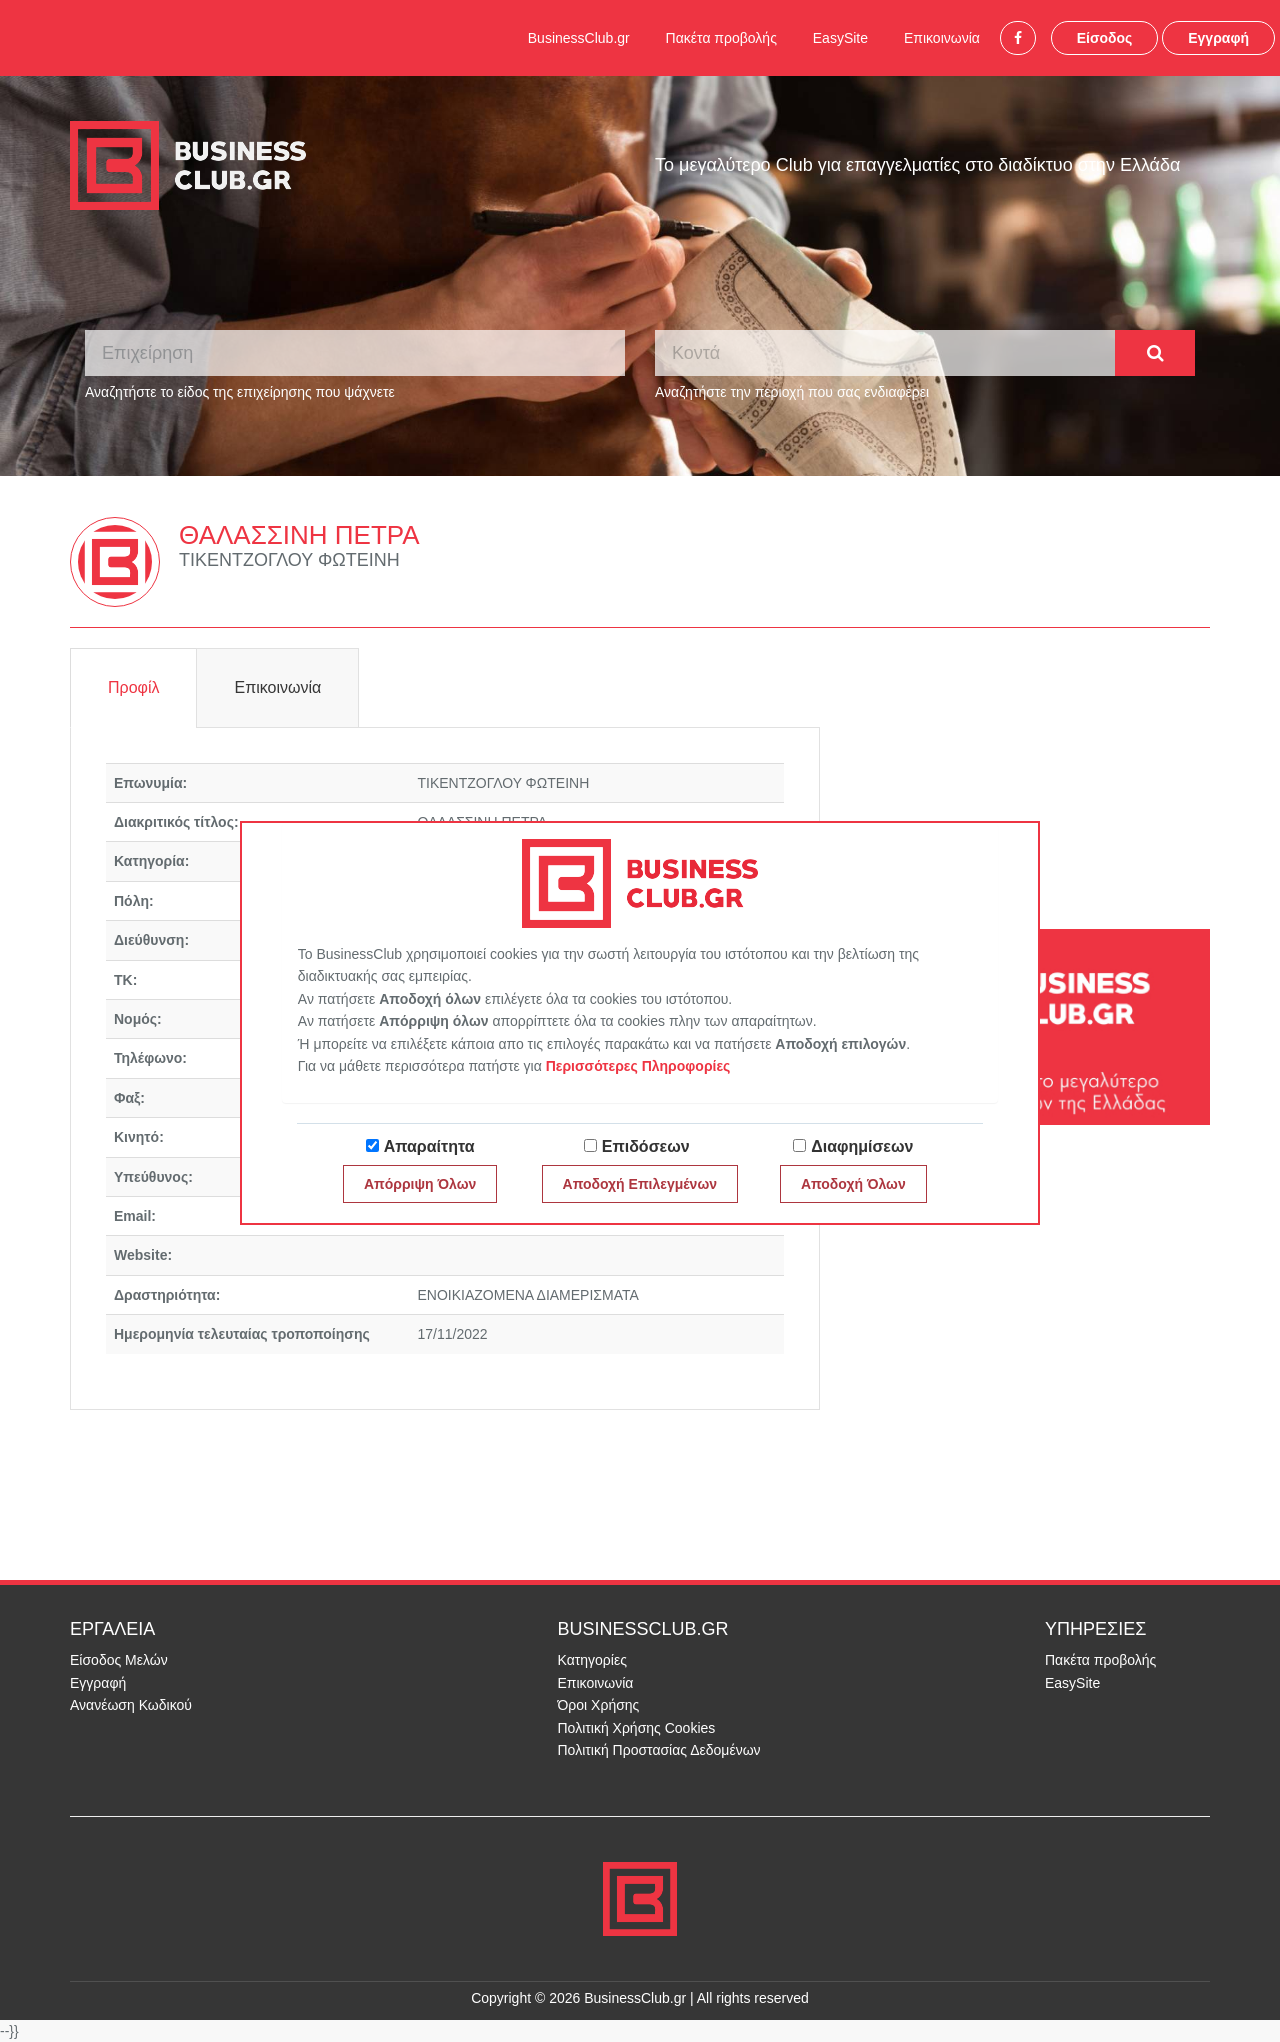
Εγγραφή (1218, 38)
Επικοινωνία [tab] (277, 687)
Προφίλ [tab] (133, 687)
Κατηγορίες (592, 1660)
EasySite (840, 38)
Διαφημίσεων (862, 1146)
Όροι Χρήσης (599, 1705)
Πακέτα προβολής (721, 38)
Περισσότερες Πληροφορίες (638, 1066)
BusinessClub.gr (579, 38)
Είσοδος (1105, 38)
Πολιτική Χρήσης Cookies (637, 1728)
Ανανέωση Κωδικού (131, 1705)
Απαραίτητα (429, 1146)
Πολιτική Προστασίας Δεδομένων (659, 1750)
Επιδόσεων (646, 1146)
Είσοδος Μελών (119, 1660)
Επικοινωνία (942, 38)
